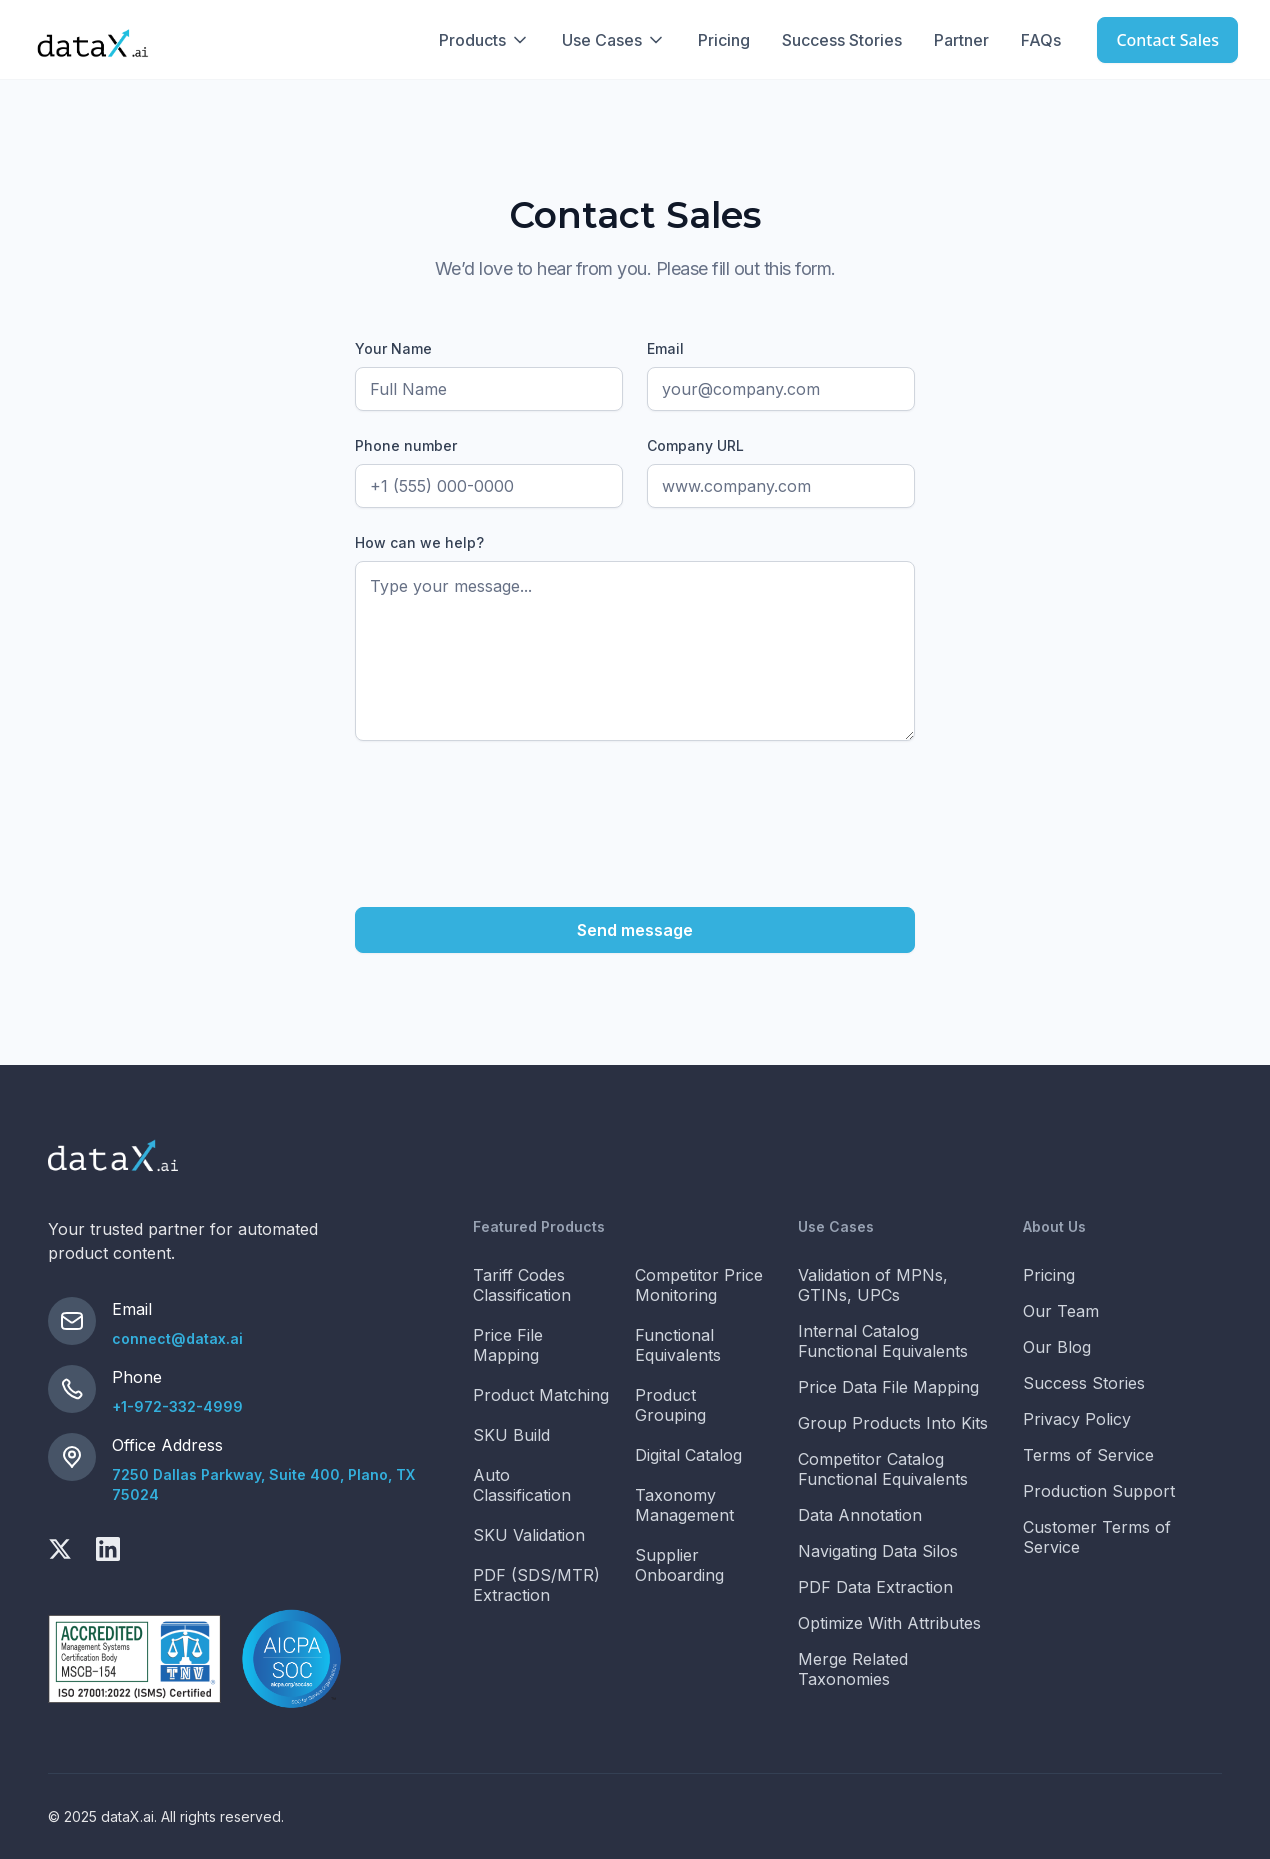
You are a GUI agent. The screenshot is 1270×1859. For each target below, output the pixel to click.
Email (665, 348)
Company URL (695, 445)
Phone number (406, 445)
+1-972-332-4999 (177, 1406)
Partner (961, 40)
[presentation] (507, 804)
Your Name (393, 348)
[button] (484, 40)
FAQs (1041, 40)
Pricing (724, 40)
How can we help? (419, 542)
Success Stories (842, 40)
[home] (92, 40)
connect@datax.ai (177, 1338)
